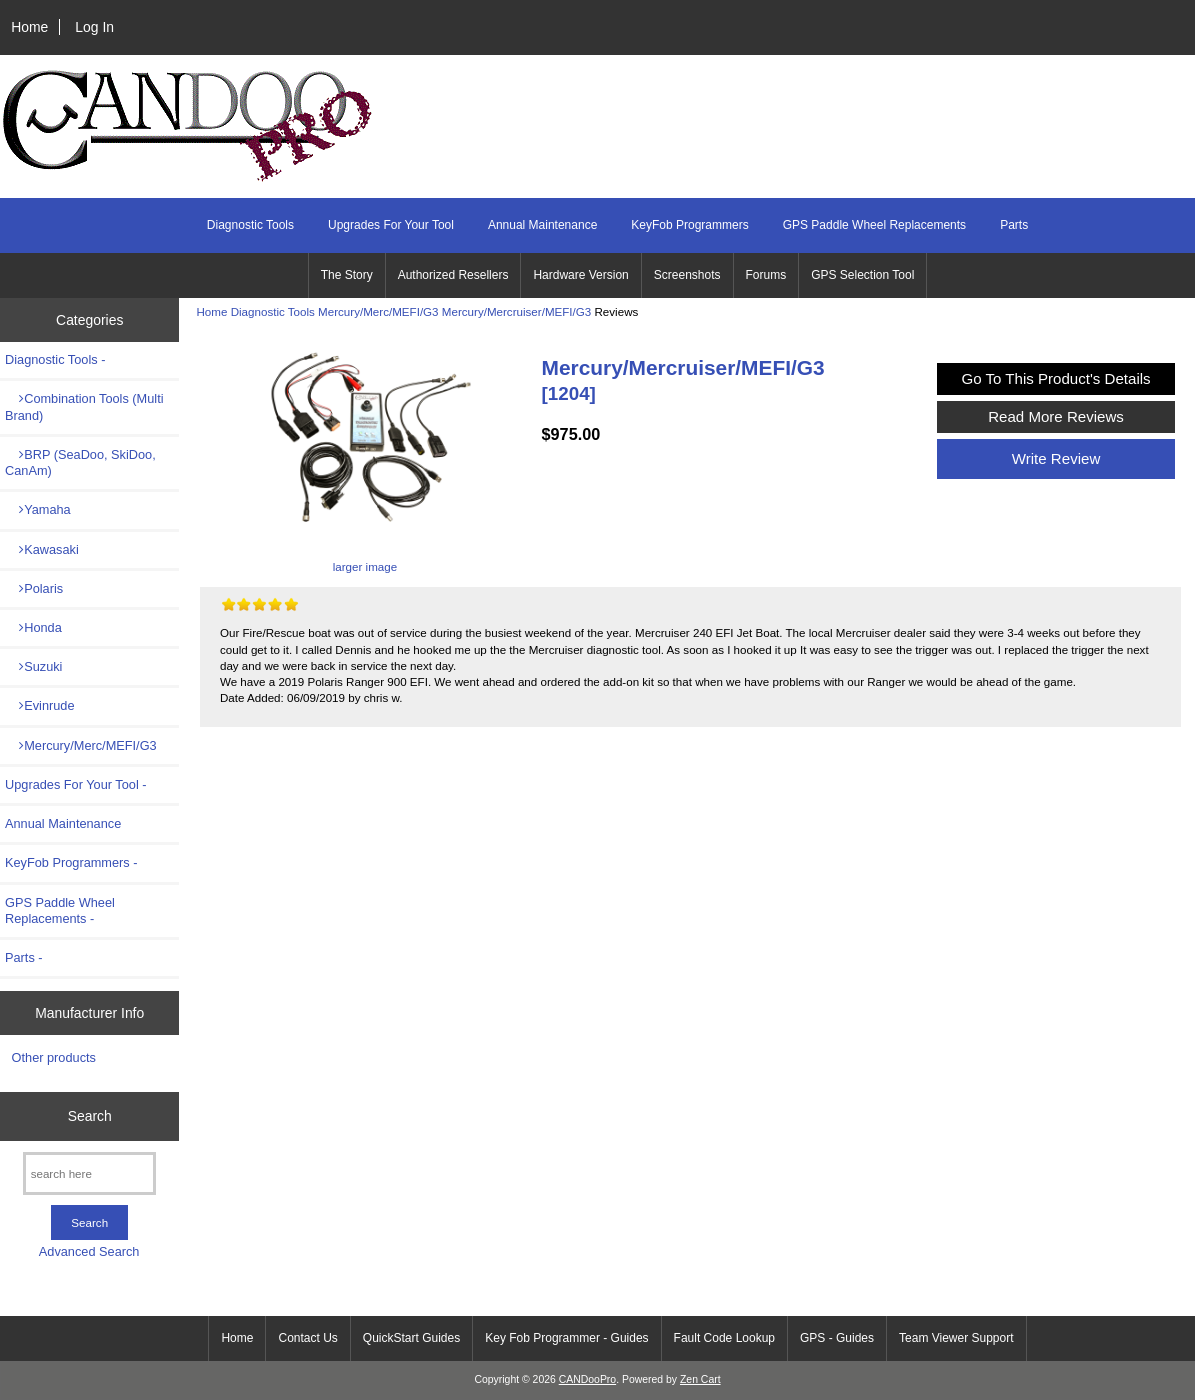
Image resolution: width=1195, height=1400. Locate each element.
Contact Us (307, 1338)
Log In (94, 27)
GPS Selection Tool (862, 275)
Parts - (24, 957)
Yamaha (38, 509)
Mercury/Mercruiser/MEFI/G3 (516, 311)
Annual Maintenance (542, 225)
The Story (347, 275)
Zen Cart (700, 1379)
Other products (54, 1057)
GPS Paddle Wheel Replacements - (60, 910)
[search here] (89, 1173)
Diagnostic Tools (273, 311)
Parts (1014, 225)
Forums (766, 275)
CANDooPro (587, 1379)
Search (90, 1116)
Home (29, 27)
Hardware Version (580, 275)
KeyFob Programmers (689, 225)
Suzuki (33, 666)
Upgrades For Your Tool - (76, 784)
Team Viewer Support (956, 1338)
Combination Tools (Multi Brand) (84, 406)
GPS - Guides (837, 1338)
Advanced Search (89, 1251)
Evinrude (40, 705)
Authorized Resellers (453, 275)
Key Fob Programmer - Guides (566, 1338)
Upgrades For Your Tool (391, 225)
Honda (33, 627)
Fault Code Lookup (724, 1338)
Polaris (34, 588)
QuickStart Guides (411, 1338)
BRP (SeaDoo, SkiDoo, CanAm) (80, 462)
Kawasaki (42, 549)
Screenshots (687, 275)
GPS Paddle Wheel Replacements (874, 225)
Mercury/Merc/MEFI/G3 (378, 311)
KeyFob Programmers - (71, 862)
